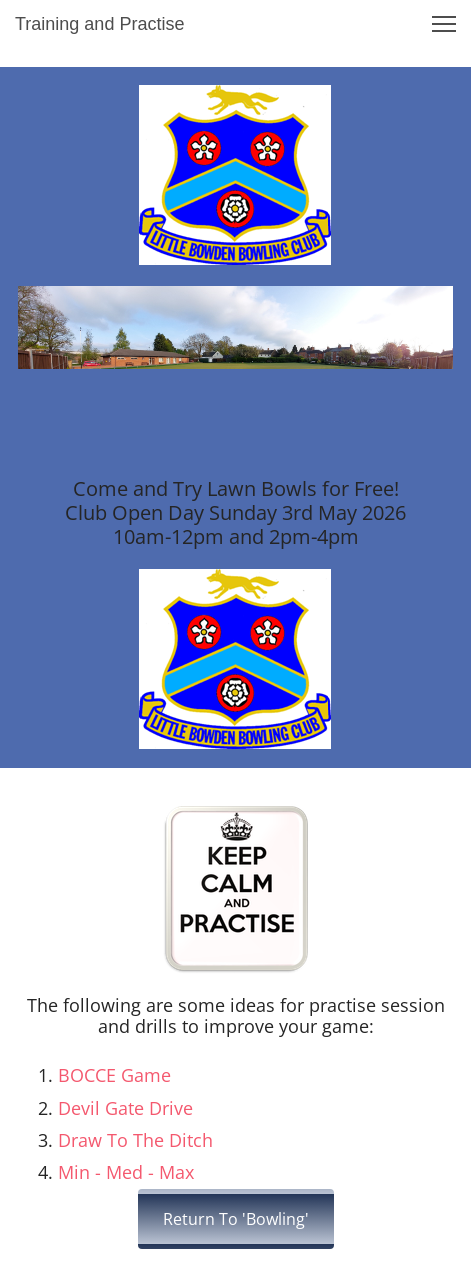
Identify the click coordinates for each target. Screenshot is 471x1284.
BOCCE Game (114, 1075)
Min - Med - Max (126, 1172)
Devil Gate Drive (125, 1108)
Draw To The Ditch (135, 1140)
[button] (444, 24)
